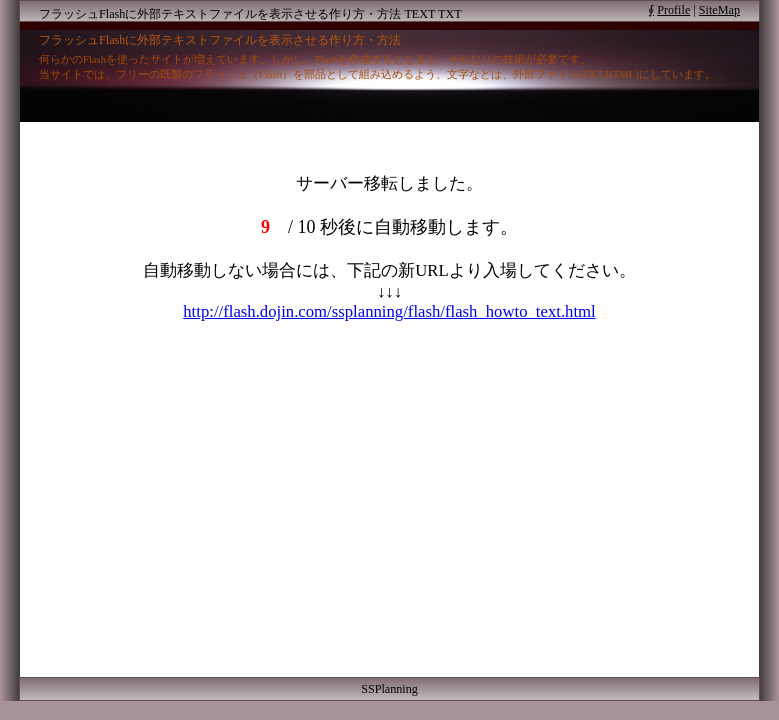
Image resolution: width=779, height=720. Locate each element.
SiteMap (719, 10)
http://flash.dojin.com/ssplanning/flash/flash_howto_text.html (389, 311)
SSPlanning (389, 689)
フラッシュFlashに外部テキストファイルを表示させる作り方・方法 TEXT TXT (250, 14)
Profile (673, 10)
